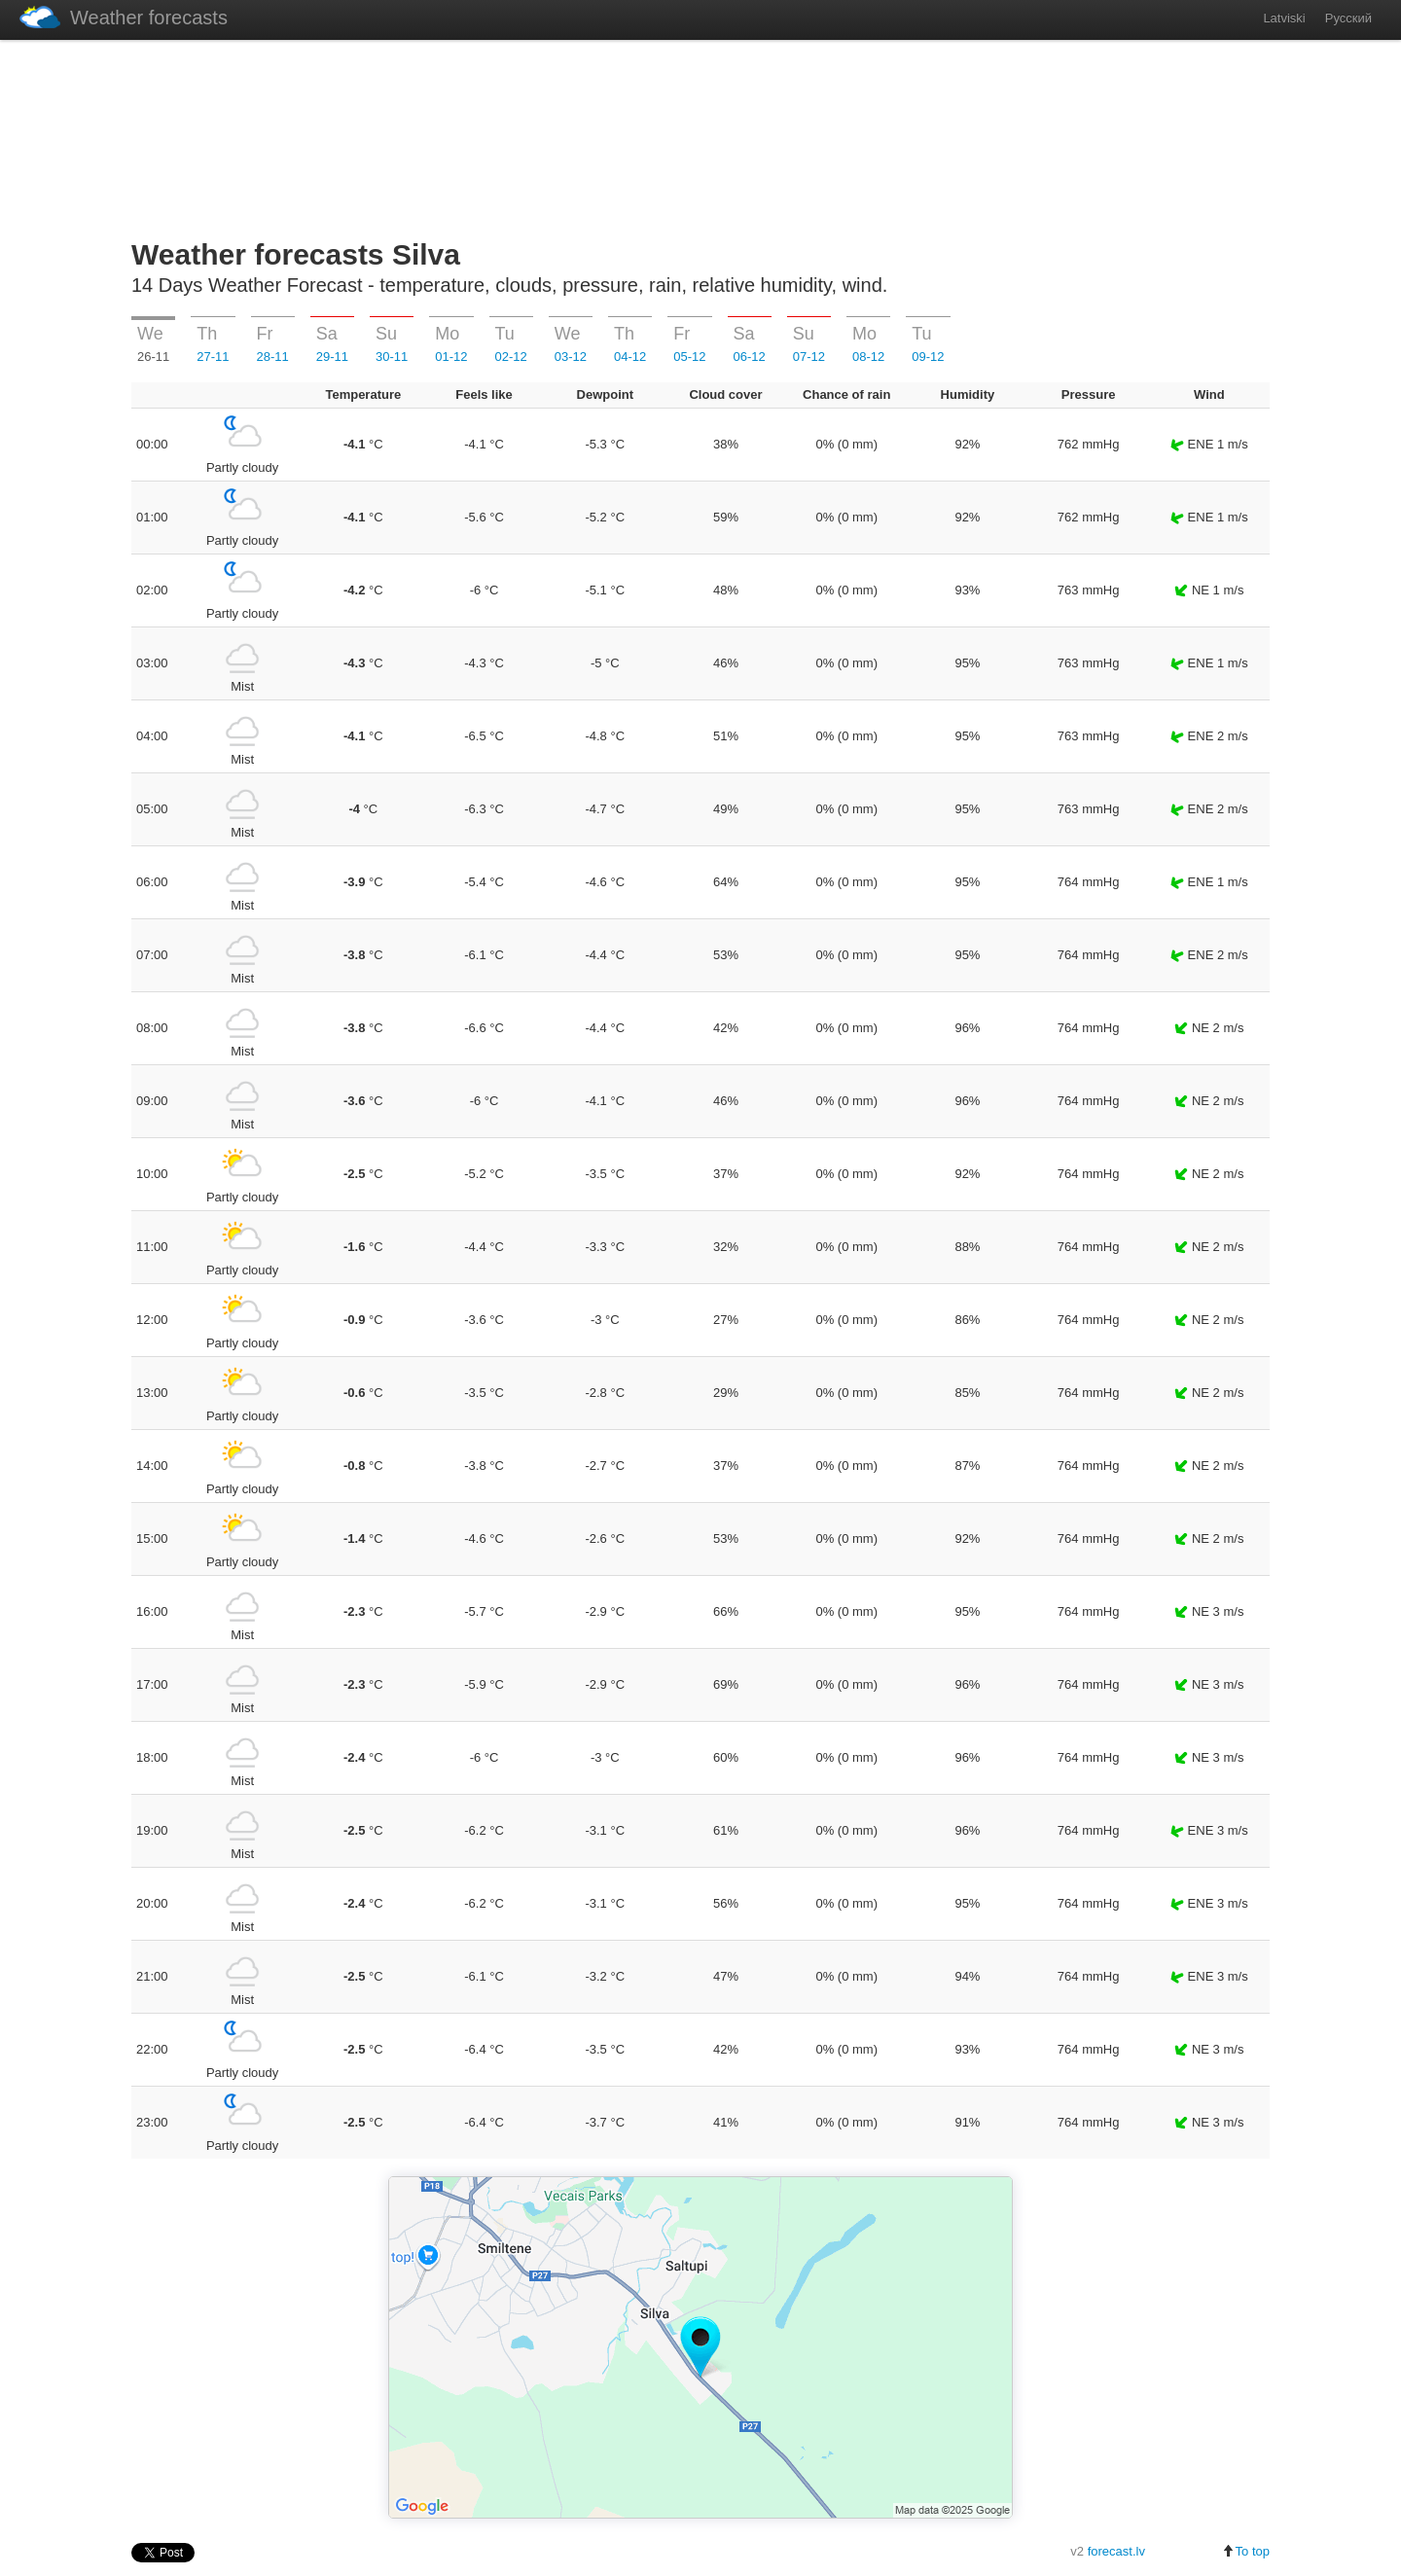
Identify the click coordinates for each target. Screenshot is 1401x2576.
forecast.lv (1116, 2551)
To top (1246, 2551)
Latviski (1284, 18)
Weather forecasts (123, 17)
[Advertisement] (700, 135)
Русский (1348, 18)
